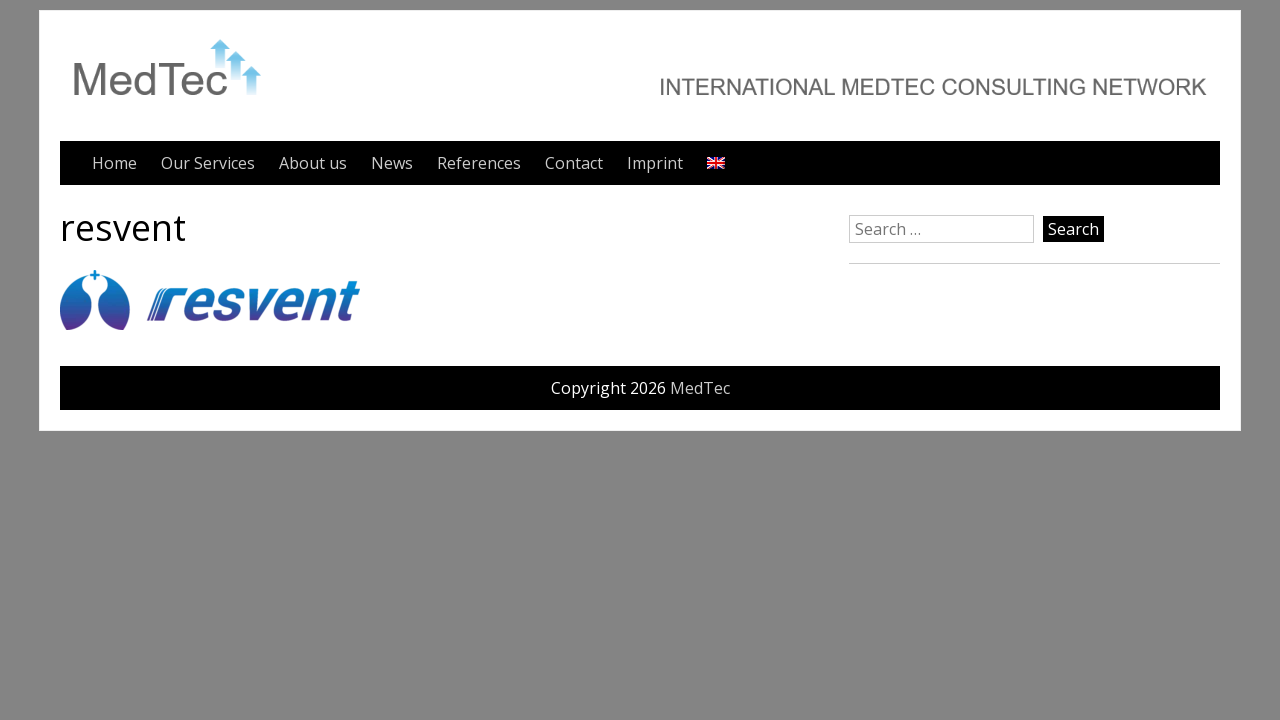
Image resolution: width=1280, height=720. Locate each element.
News (392, 163)
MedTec (700, 388)
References (479, 163)
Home (114, 163)
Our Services (208, 163)
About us (313, 163)
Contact (574, 163)
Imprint (655, 163)
